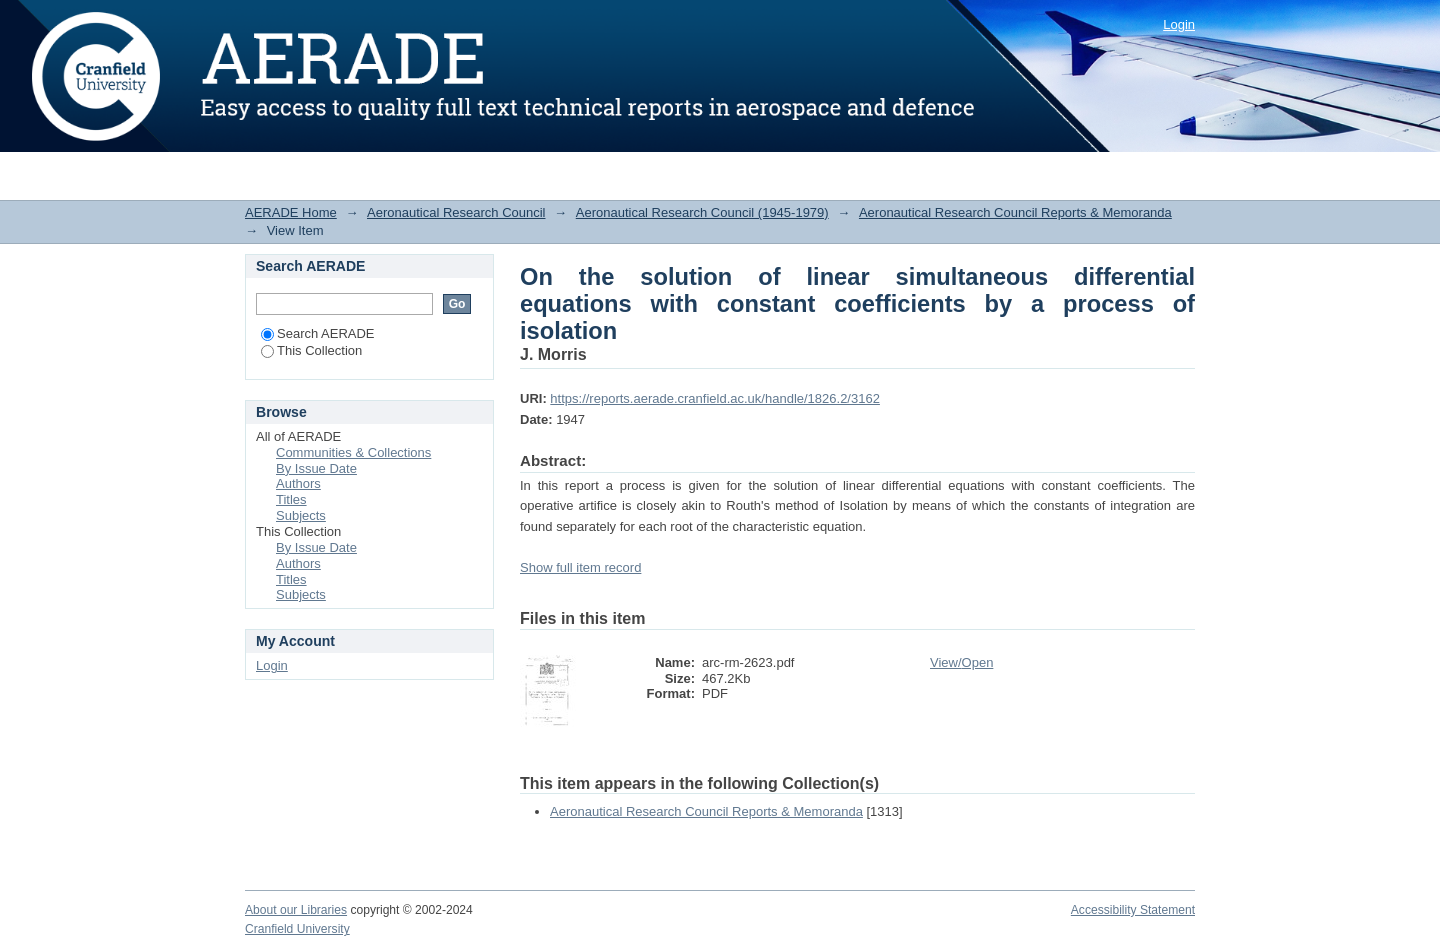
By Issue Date (316, 468)
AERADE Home (291, 212)
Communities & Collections (353, 452)
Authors (298, 483)
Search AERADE (318, 333)
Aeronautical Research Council (456, 212)
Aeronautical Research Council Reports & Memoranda (1015, 212)
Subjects (301, 515)
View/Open (961, 662)
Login (1179, 24)
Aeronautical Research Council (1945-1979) (702, 212)
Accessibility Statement (1133, 910)
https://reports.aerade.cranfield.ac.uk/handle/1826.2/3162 (715, 398)
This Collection (311, 350)
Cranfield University (297, 929)
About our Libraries (296, 910)
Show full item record (580, 567)
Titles (291, 499)
